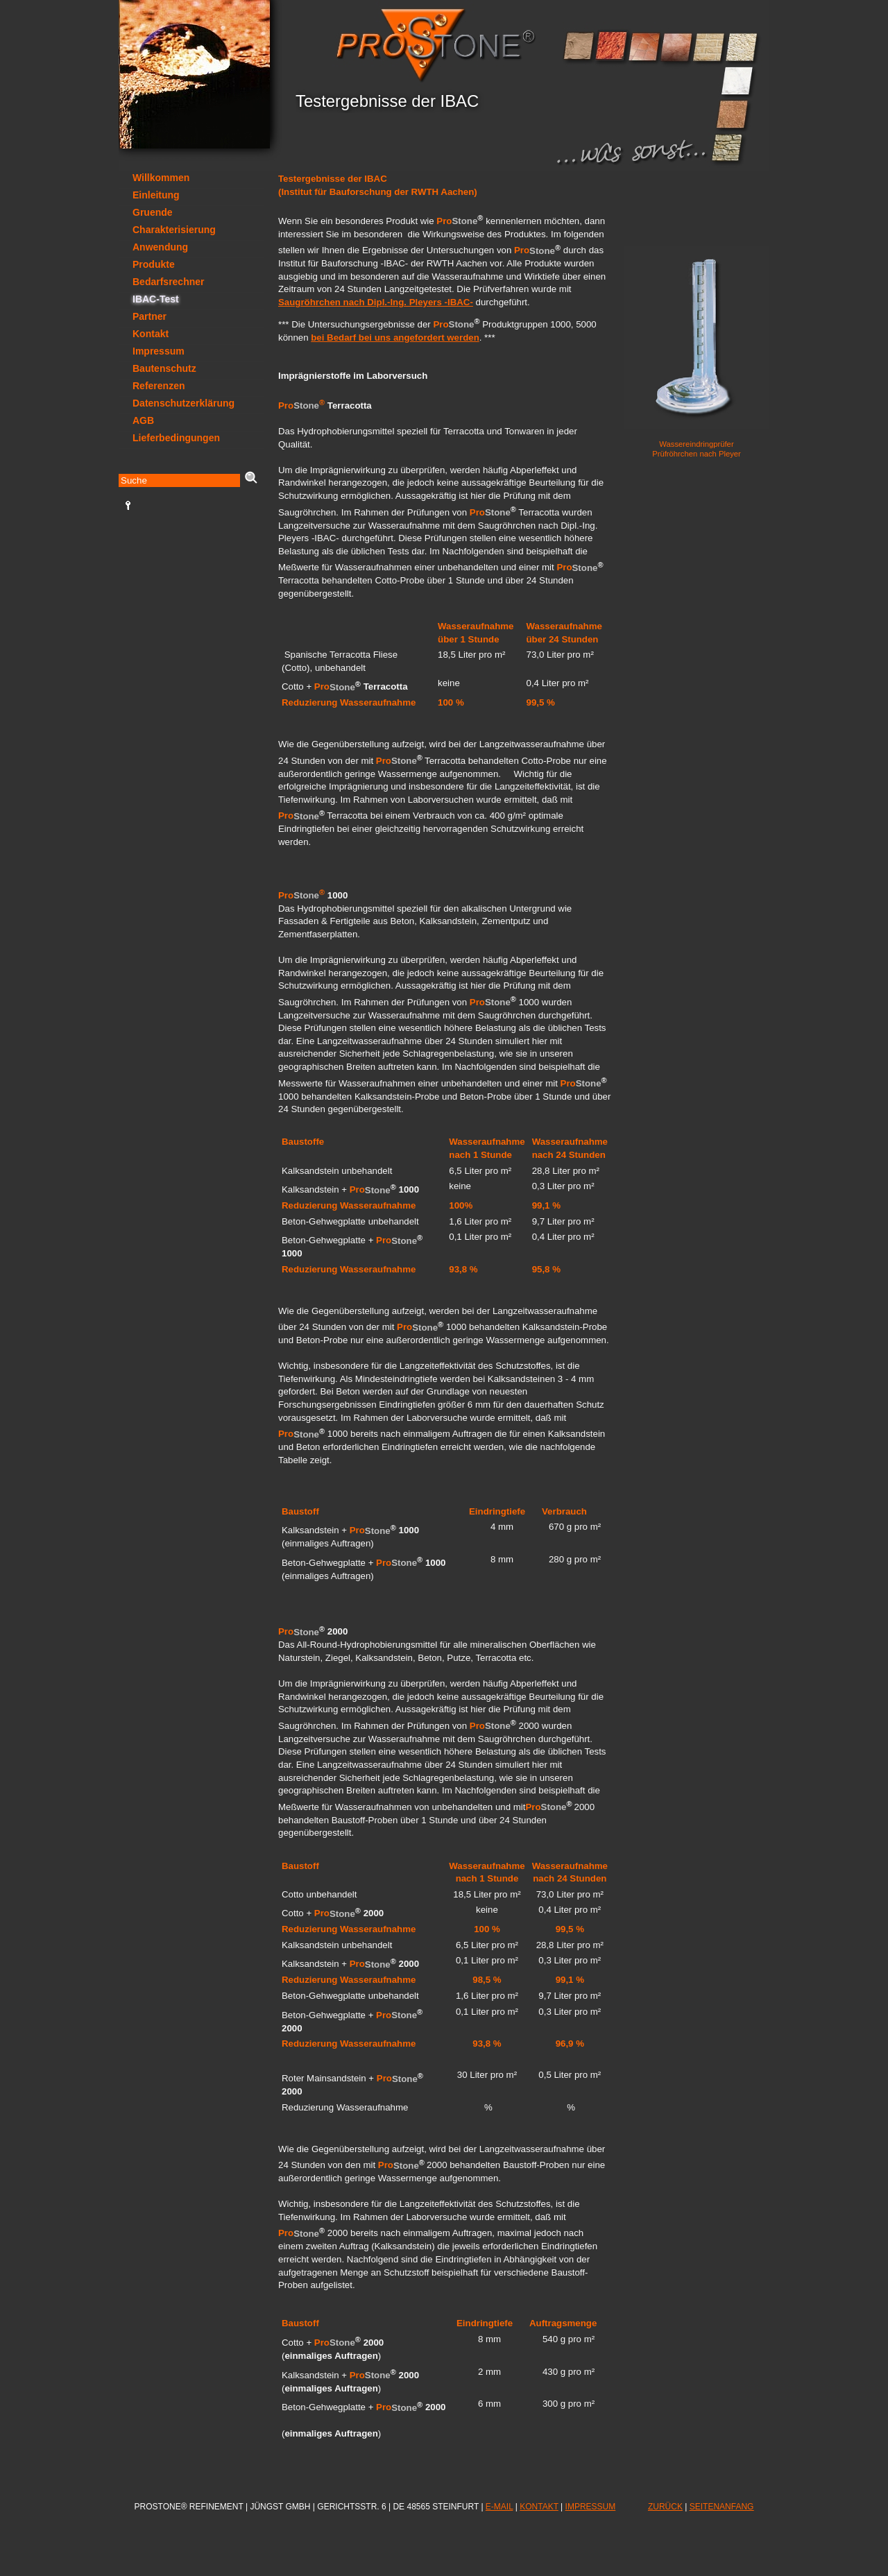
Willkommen (161, 177)
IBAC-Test (156, 299)
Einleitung (156, 195)
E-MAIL (499, 2506)
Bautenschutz (164, 368)
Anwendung (160, 247)
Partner (149, 316)
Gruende (153, 212)
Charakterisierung (174, 229)
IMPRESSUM (590, 2506)
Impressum (159, 351)
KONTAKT (539, 2506)
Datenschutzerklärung (183, 403)
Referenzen (159, 385)
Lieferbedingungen (176, 437)
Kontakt (151, 333)
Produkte (154, 264)
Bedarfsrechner (169, 281)
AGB (143, 420)
